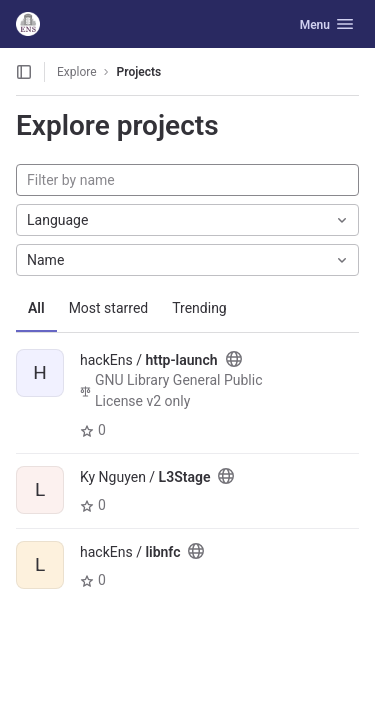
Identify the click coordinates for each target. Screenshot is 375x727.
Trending (199, 308)
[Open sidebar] (24, 72)
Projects (139, 72)
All (36, 308)
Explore (77, 72)
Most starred (109, 308)
